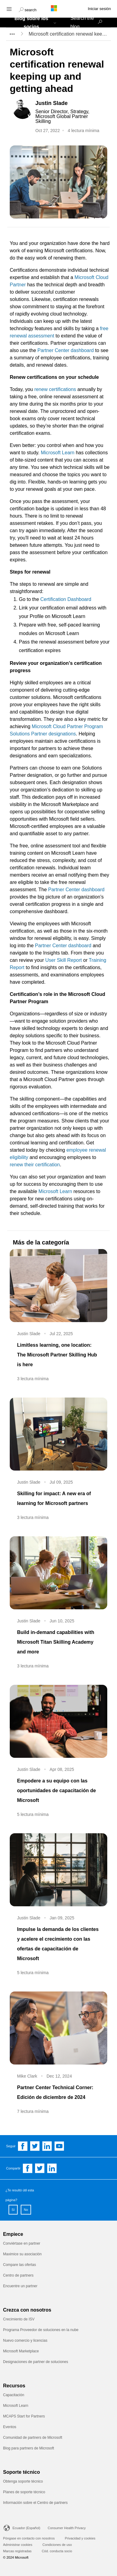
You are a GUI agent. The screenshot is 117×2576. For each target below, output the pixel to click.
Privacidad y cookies (80, 2538)
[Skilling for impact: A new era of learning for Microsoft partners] (58, 1434)
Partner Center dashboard (65, 350)
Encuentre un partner (20, 2286)
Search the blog (82, 22)
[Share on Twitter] (40, 2168)
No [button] (26, 2209)
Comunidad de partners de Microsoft (32, 2437)
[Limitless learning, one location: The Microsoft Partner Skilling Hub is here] (58, 1285)
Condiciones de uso (57, 2544)
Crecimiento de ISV (18, 2319)
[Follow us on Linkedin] (47, 2146)
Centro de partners (18, 2275)
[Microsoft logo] (58, 8)
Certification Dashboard (65, 599)
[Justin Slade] (69, 103)
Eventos (9, 2427)
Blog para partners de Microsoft (28, 2448)
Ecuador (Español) (26, 2528)
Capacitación (13, 2395)
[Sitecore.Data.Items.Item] (22, 108)
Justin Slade (28, 1333)
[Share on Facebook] (28, 2168)
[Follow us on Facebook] (23, 2146)
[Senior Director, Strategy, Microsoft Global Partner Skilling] (69, 116)
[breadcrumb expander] (12, 34)
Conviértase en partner (21, 2243)
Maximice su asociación (22, 2254)
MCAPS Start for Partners (24, 2416)
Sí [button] (13, 2209)
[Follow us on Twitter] (35, 2146)
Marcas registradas (17, 2551)
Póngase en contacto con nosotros (29, 2538)
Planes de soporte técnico (24, 2492)
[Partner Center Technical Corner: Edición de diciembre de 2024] (58, 2028)
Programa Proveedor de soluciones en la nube (41, 2330)
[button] (27, 9)
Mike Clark (27, 2076)
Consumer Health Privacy (67, 2528)
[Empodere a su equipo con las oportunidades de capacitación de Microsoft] (58, 1721)
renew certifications (55, 389)
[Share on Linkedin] (52, 2168)
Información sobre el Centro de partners (35, 2503)
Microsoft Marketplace (21, 2351)
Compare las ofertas (19, 2265)
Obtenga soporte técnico (23, 2481)
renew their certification (35, 1164)
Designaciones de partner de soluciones (35, 2362)
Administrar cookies (17, 2544)
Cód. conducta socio (57, 2551)
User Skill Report (63, 960)
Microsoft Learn (57, 452)
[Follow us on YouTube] (59, 2146)
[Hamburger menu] (9, 9)
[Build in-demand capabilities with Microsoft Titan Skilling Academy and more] (58, 1572)
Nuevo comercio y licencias (25, 2340)
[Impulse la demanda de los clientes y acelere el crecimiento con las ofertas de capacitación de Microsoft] (58, 1869)
